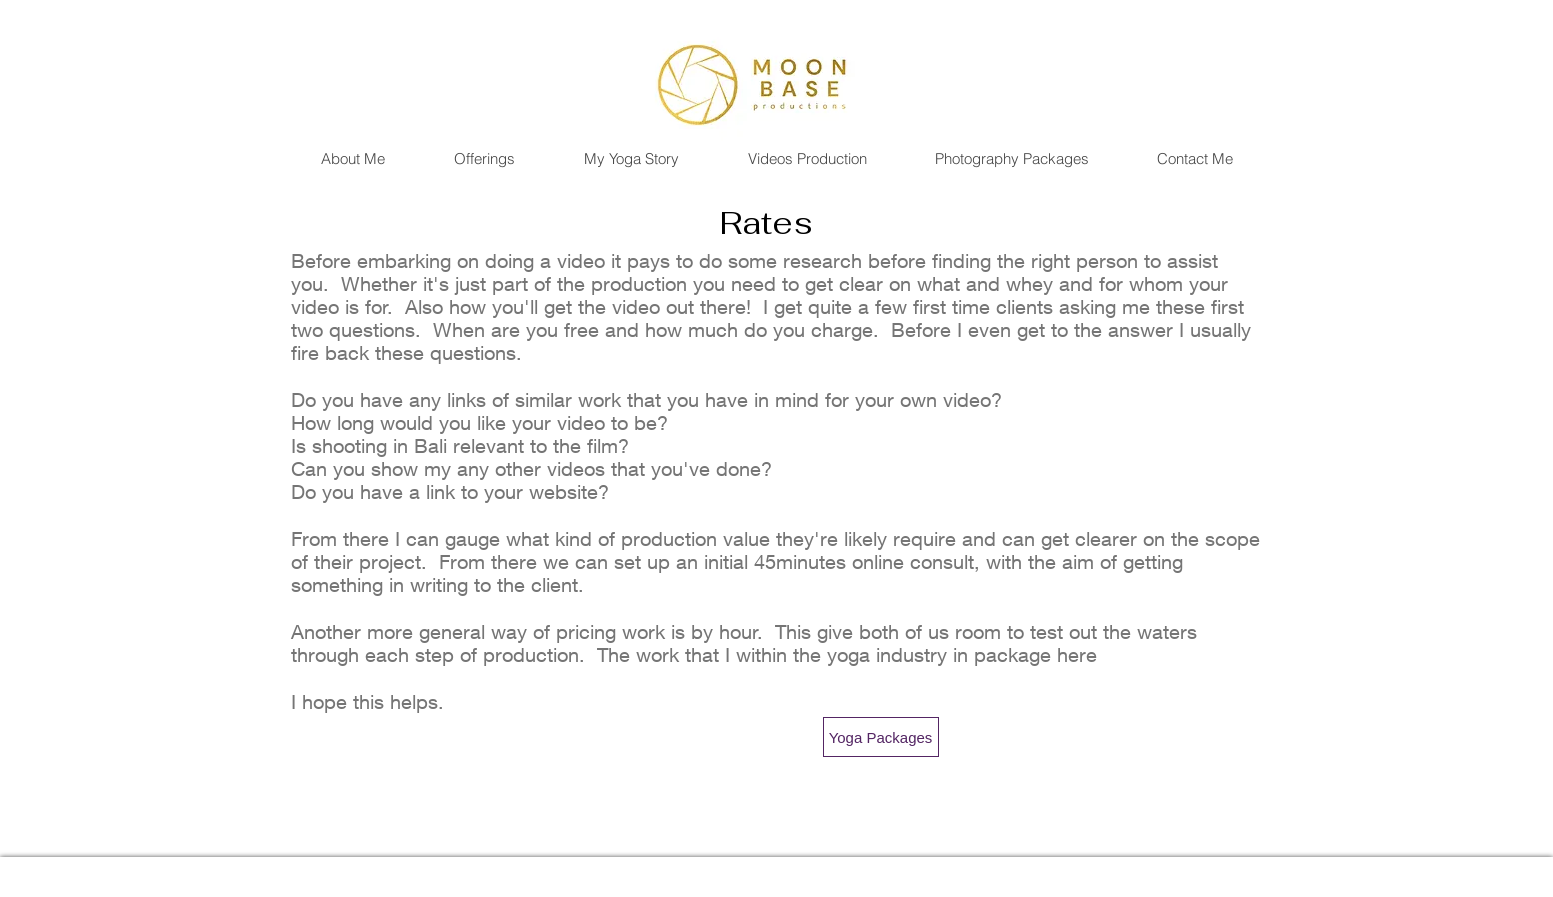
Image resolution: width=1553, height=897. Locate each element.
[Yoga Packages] (881, 737)
